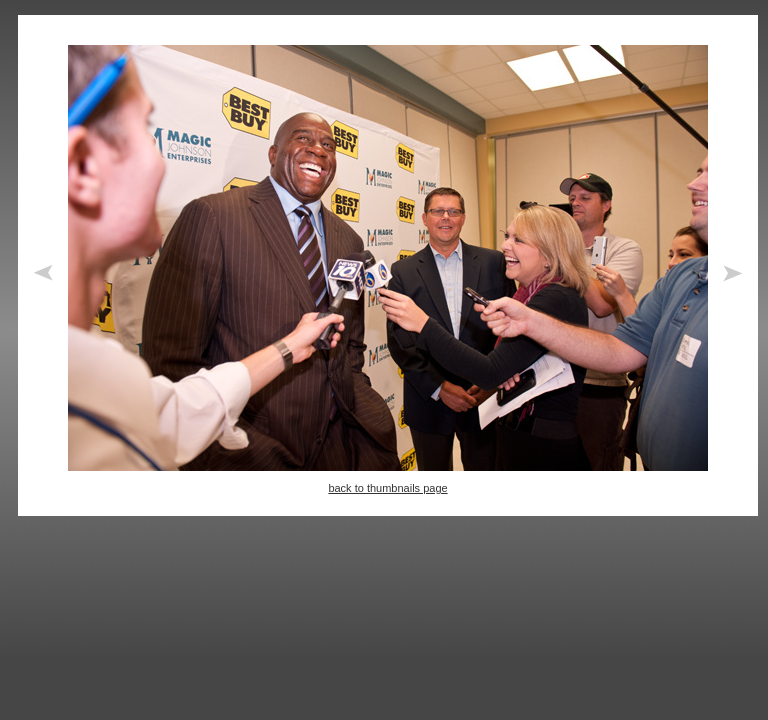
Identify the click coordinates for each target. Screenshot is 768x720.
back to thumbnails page (387, 488)
